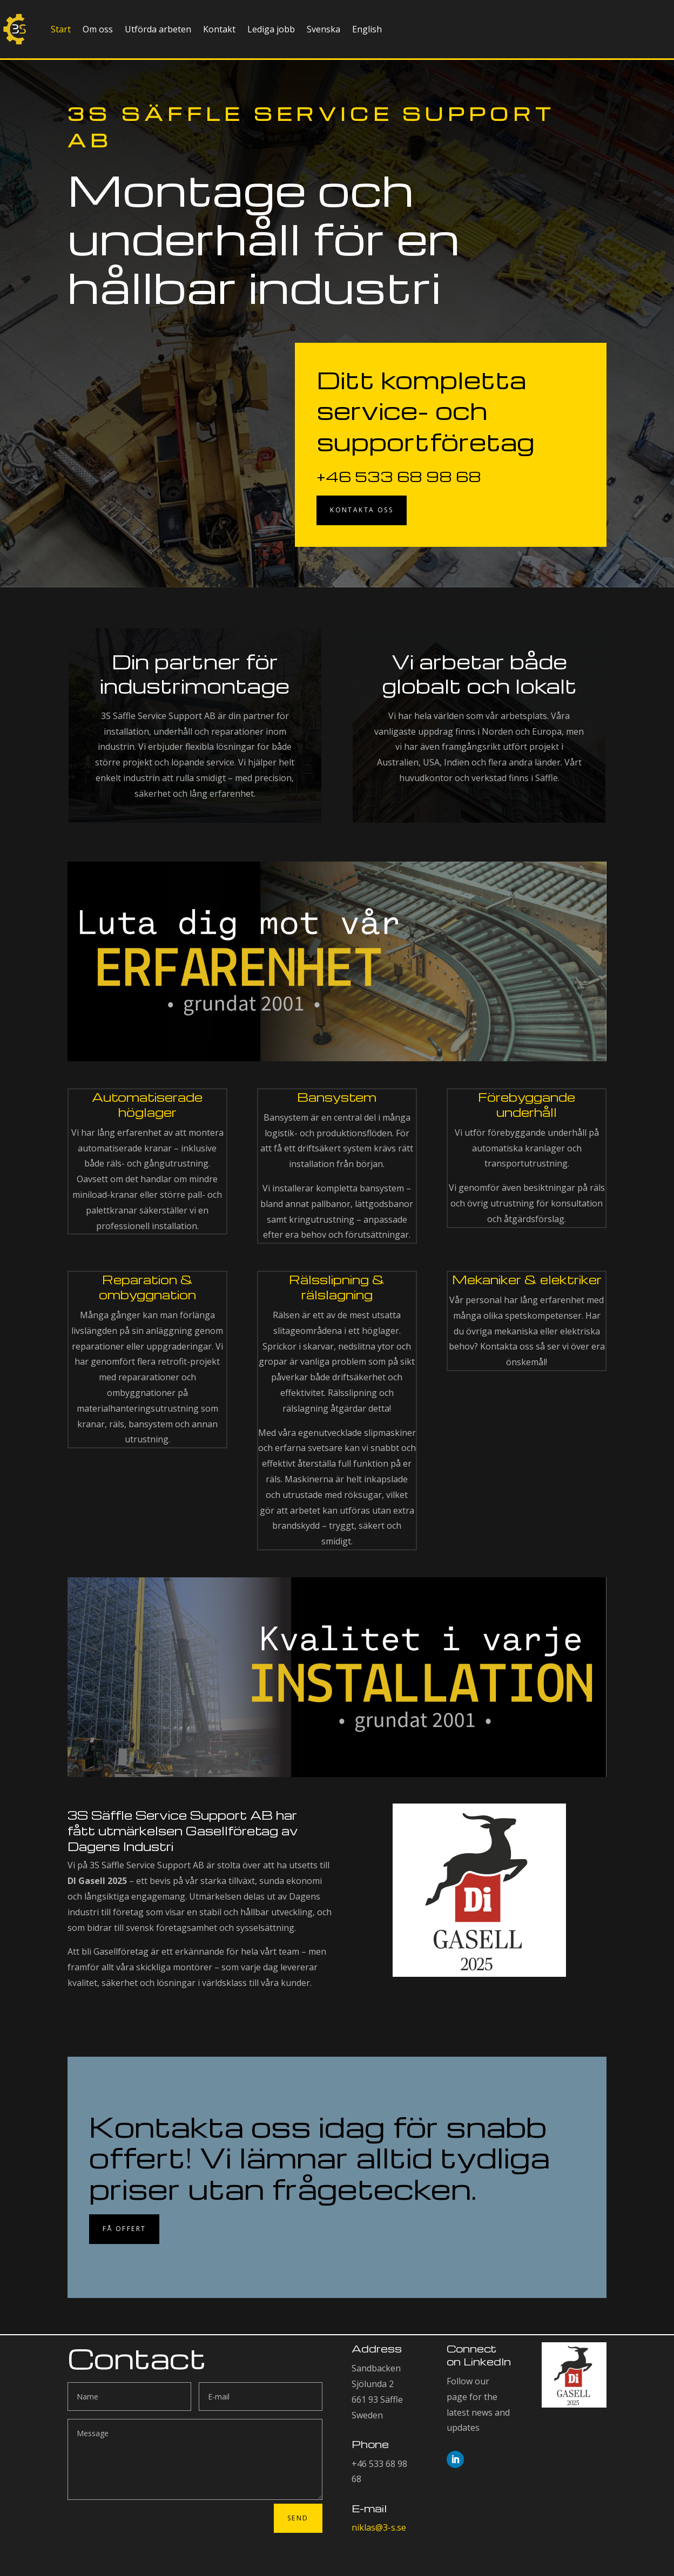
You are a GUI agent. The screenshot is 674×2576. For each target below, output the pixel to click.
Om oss (98, 29)
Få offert (124, 2228)
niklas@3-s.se (379, 2527)
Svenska (323, 29)
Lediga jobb (271, 29)
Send (298, 2518)
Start (61, 29)
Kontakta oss (361, 509)
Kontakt (219, 29)
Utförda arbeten (158, 29)
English (367, 29)
